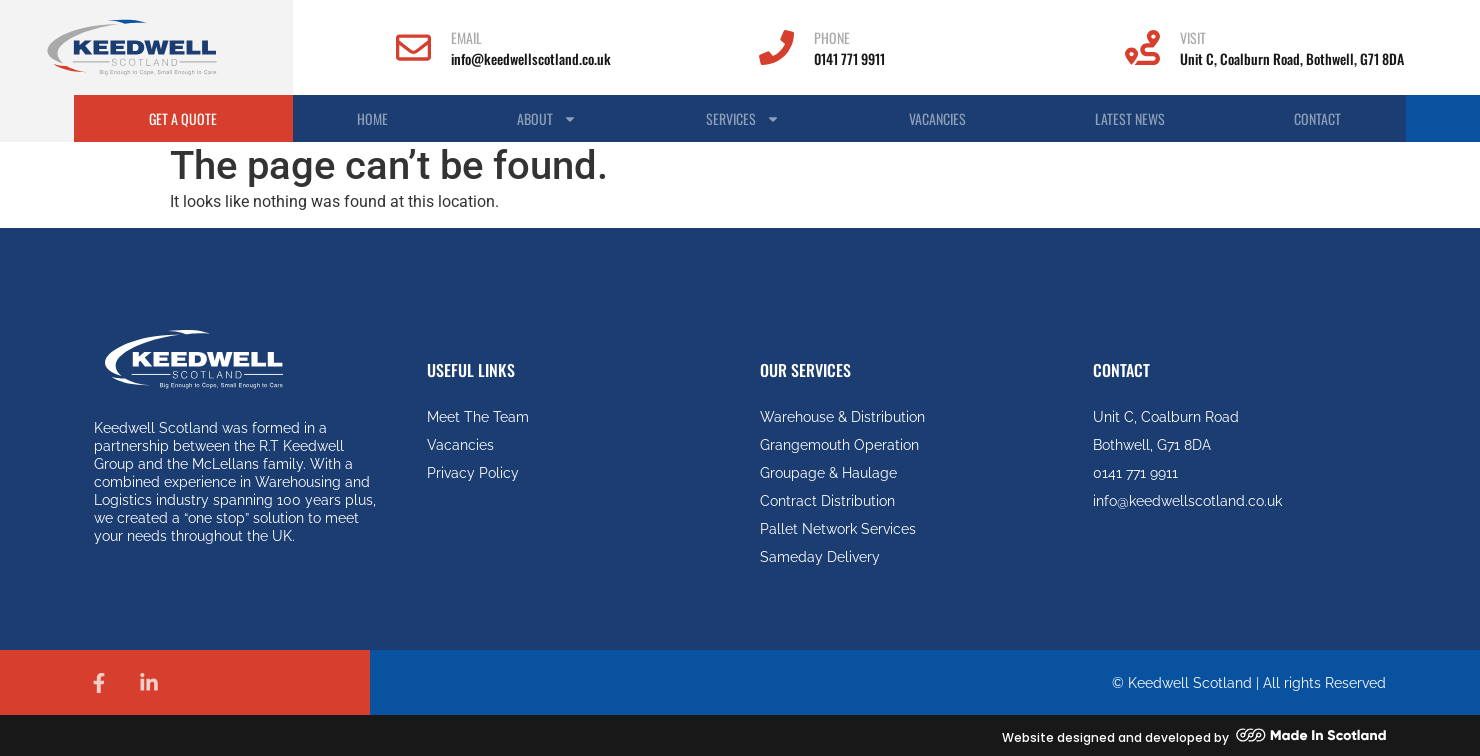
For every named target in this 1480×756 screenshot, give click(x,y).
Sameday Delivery (820, 557)
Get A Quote (183, 118)
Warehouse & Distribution (842, 417)
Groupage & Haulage (828, 473)
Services (743, 119)
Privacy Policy (473, 473)
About (547, 119)
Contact (1317, 118)
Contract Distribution (827, 501)
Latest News (1130, 118)
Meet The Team (478, 417)
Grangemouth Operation (839, 445)
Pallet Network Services (838, 529)
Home (372, 118)
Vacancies (937, 118)
